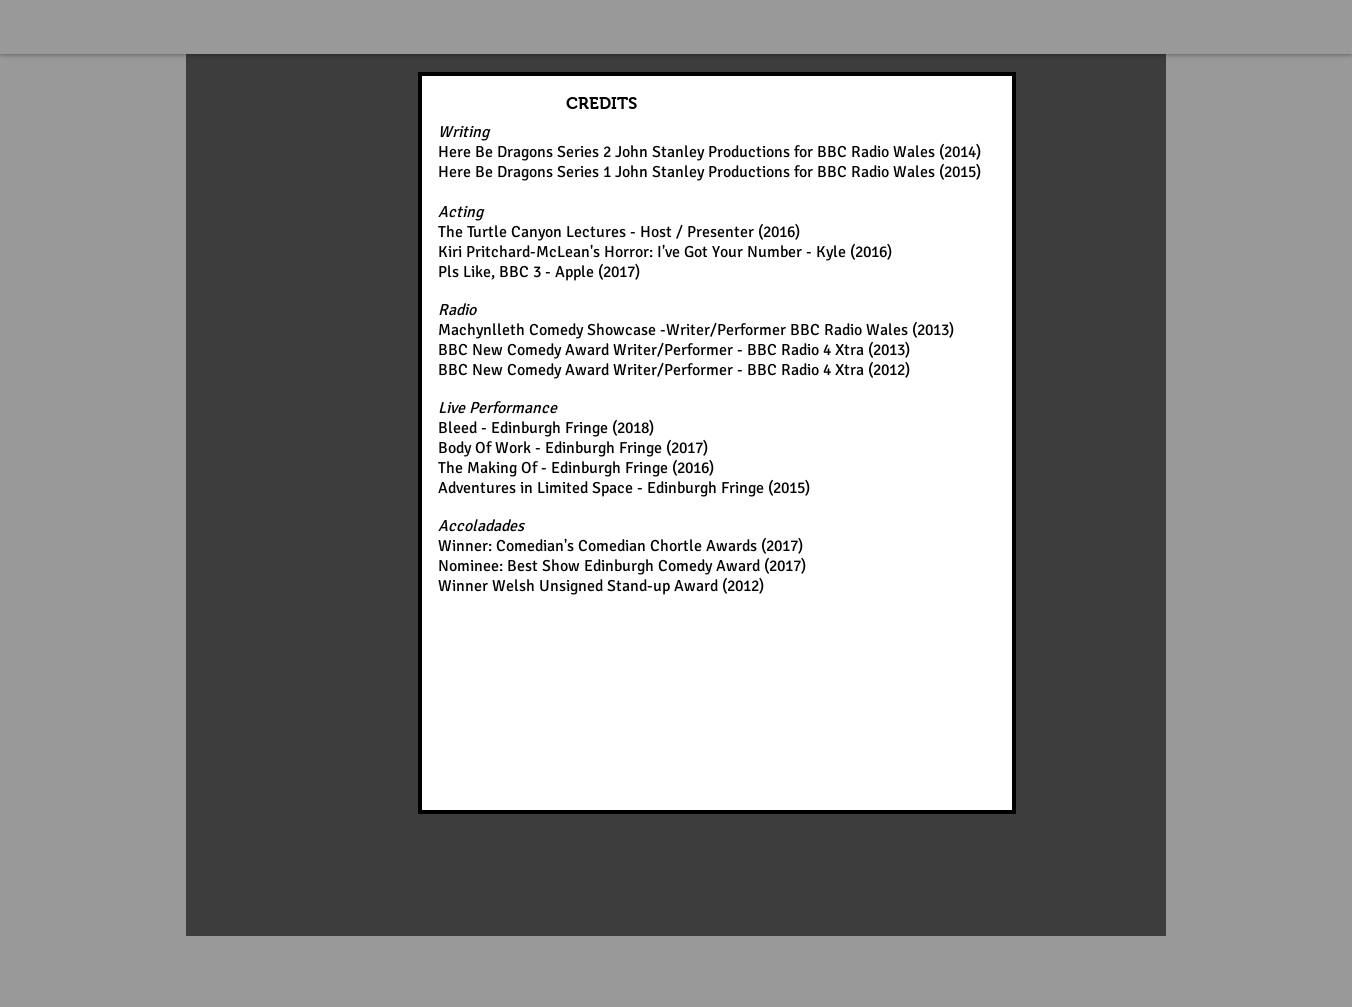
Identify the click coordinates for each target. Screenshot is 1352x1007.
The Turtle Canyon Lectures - (539, 232)
